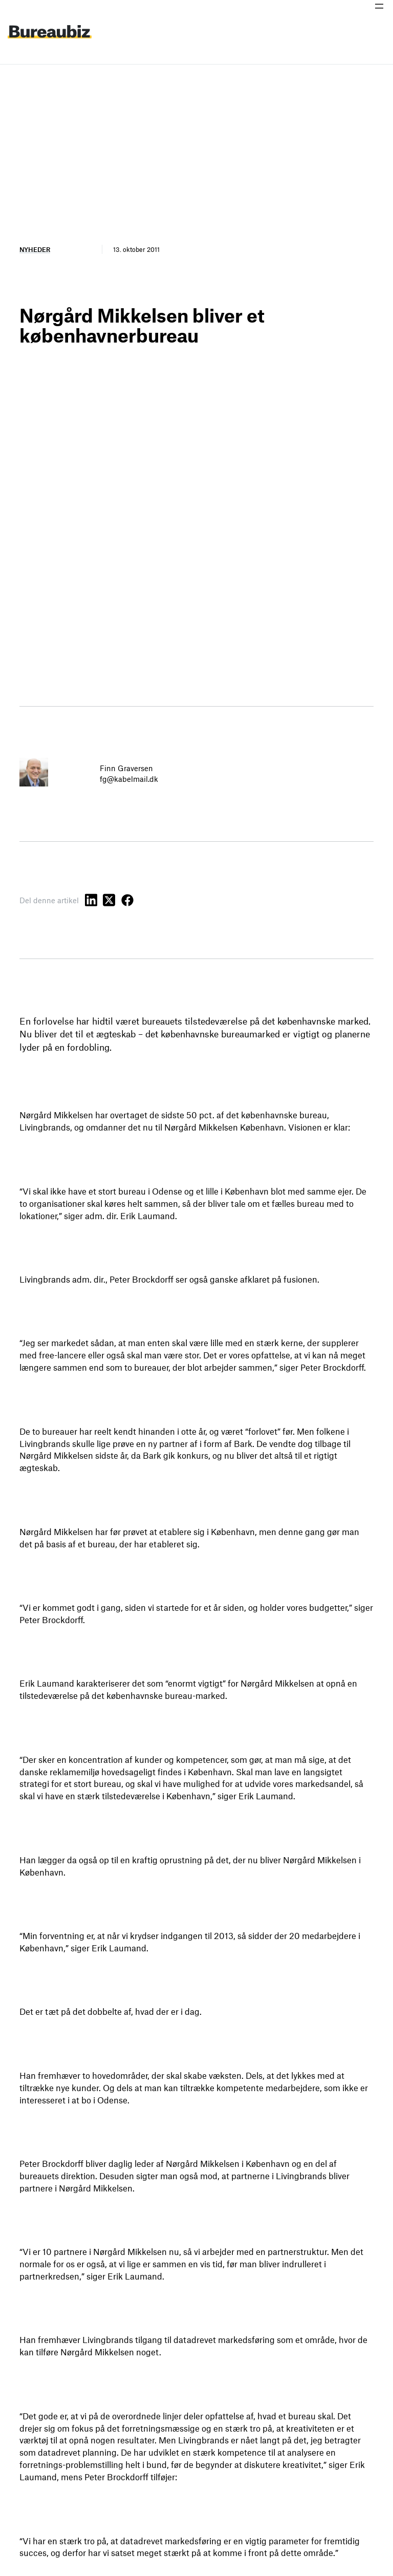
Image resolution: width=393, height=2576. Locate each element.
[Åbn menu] (379, 6)
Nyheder (34, 249)
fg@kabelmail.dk (129, 778)
